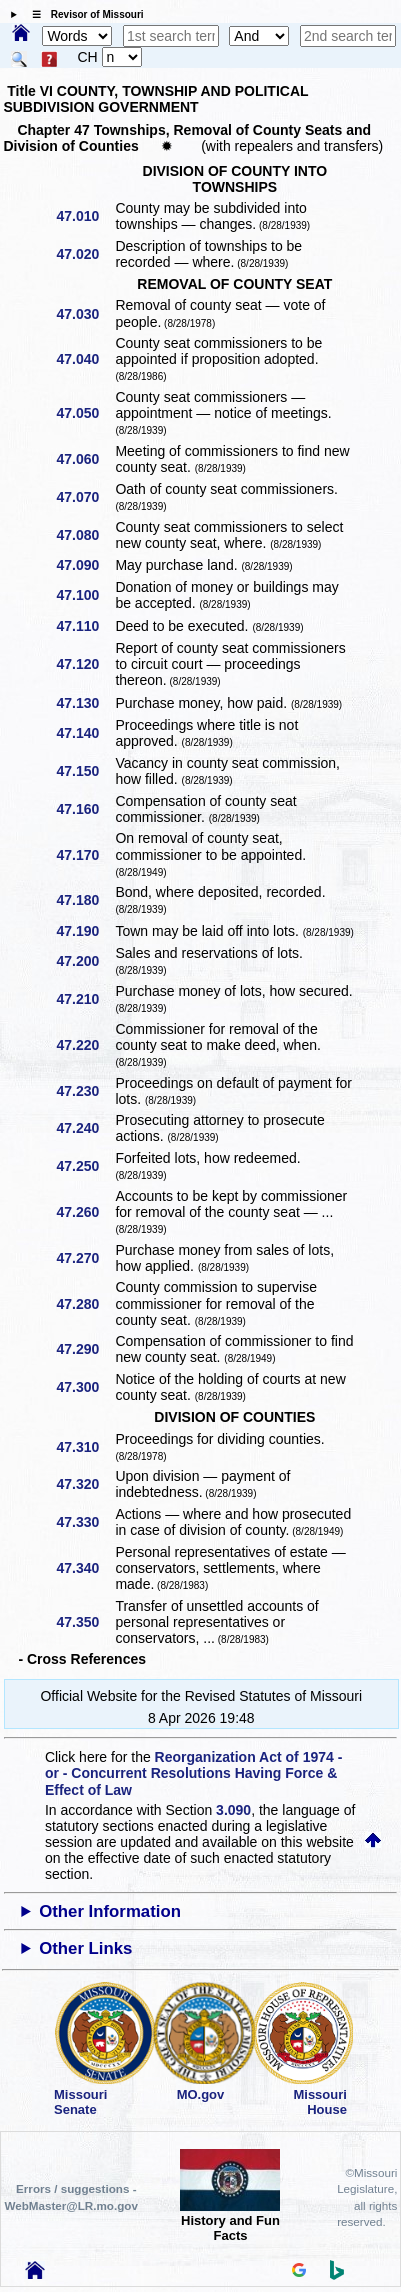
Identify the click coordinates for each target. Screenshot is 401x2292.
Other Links (85, 1948)
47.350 (84, 1622)
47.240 (84, 1128)
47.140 (84, 733)
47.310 (84, 1447)
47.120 (84, 664)
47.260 (84, 1212)
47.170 (84, 855)
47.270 (84, 1258)
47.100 (84, 595)
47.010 (84, 216)
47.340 (84, 1568)
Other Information (110, 1911)
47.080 (84, 535)
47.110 (84, 626)
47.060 (84, 459)
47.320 (84, 1484)
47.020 (84, 254)
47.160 (84, 809)
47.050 (84, 413)
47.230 (84, 1091)
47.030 (84, 314)
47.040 (84, 359)
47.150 (84, 771)
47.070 (84, 497)
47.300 (84, 1387)
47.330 (84, 1522)
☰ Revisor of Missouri (83, 14)
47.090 (84, 565)
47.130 (84, 703)
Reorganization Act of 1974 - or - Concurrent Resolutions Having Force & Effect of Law (193, 1773)
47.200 (84, 961)
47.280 (84, 1304)
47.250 (84, 1166)
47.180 (84, 900)
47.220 (84, 1045)
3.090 (233, 1810)
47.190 (84, 931)
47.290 (84, 1349)
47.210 (84, 999)
